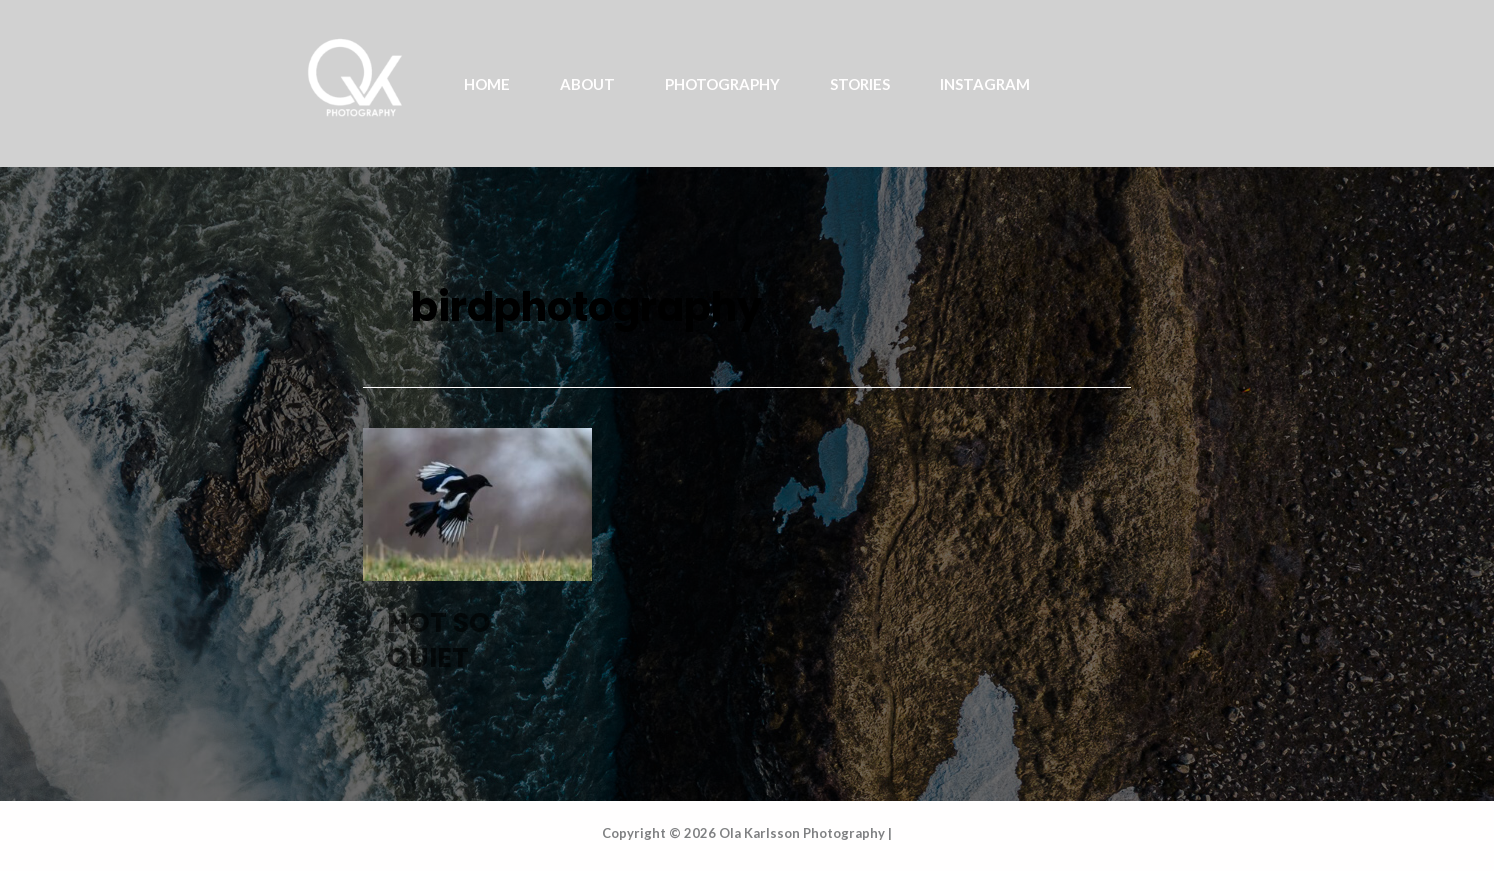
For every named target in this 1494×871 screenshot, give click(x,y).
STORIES (860, 84)
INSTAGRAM (985, 84)
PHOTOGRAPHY (722, 84)
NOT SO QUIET (439, 640)
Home (487, 84)
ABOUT (587, 84)
